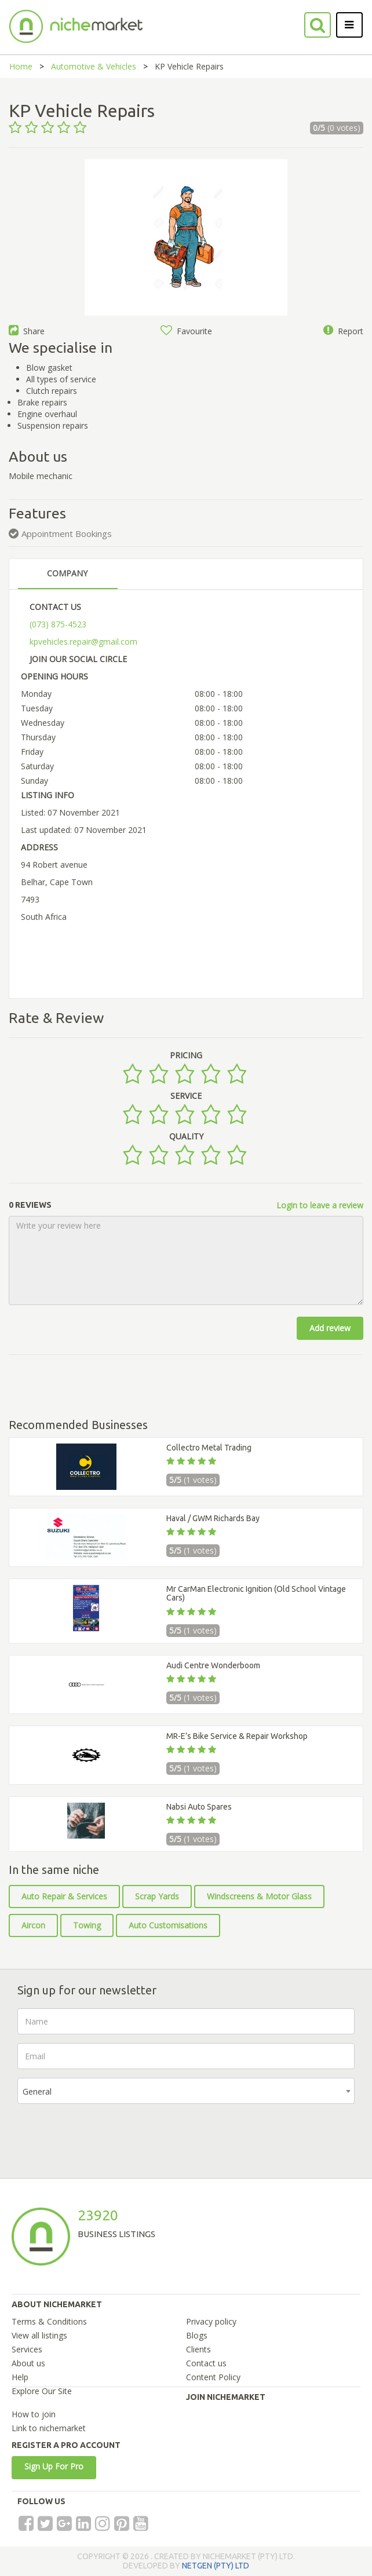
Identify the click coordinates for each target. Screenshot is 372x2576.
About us (28, 2363)
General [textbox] (37, 2091)
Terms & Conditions (49, 2321)
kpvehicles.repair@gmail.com (83, 641)
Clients (198, 2349)
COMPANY (67, 573)
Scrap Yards (157, 1896)
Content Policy (213, 2377)
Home (20, 66)
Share (27, 331)
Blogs (196, 2335)
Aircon (33, 1925)
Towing (87, 1925)
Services (27, 2349)
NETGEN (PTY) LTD (215, 2565)
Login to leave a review (319, 1205)
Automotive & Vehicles (93, 66)
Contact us (206, 2363)
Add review (330, 1327)
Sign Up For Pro (53, 2466)
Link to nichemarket (49, 2428)
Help (20, 2377)
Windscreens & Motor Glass (259, 1896)
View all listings (39, 2335)
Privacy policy (211, 2321)
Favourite (186, 331)
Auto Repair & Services (64, 1896)
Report (343, 331)
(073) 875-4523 (58, 624)
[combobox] (186, 2091)
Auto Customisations (168, 1925)
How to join (34, 2414)
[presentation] (105, 2135)
